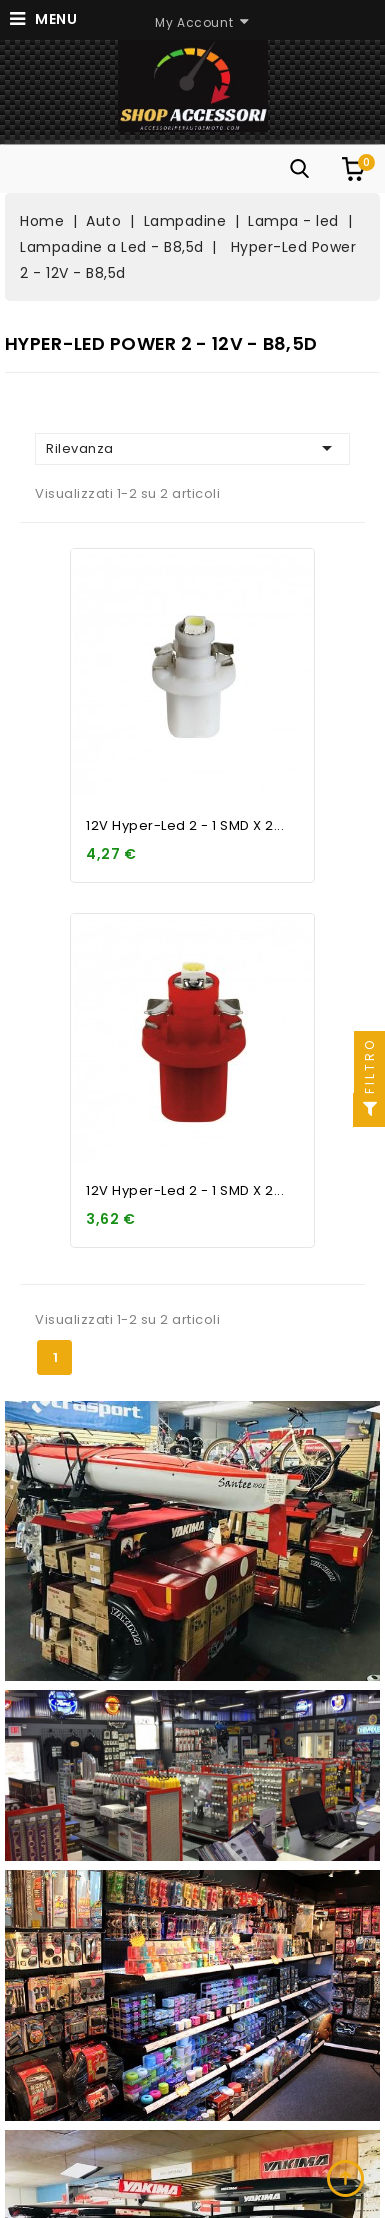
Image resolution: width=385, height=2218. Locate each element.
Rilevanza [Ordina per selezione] (192, 448)
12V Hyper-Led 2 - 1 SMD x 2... (185, 825)
